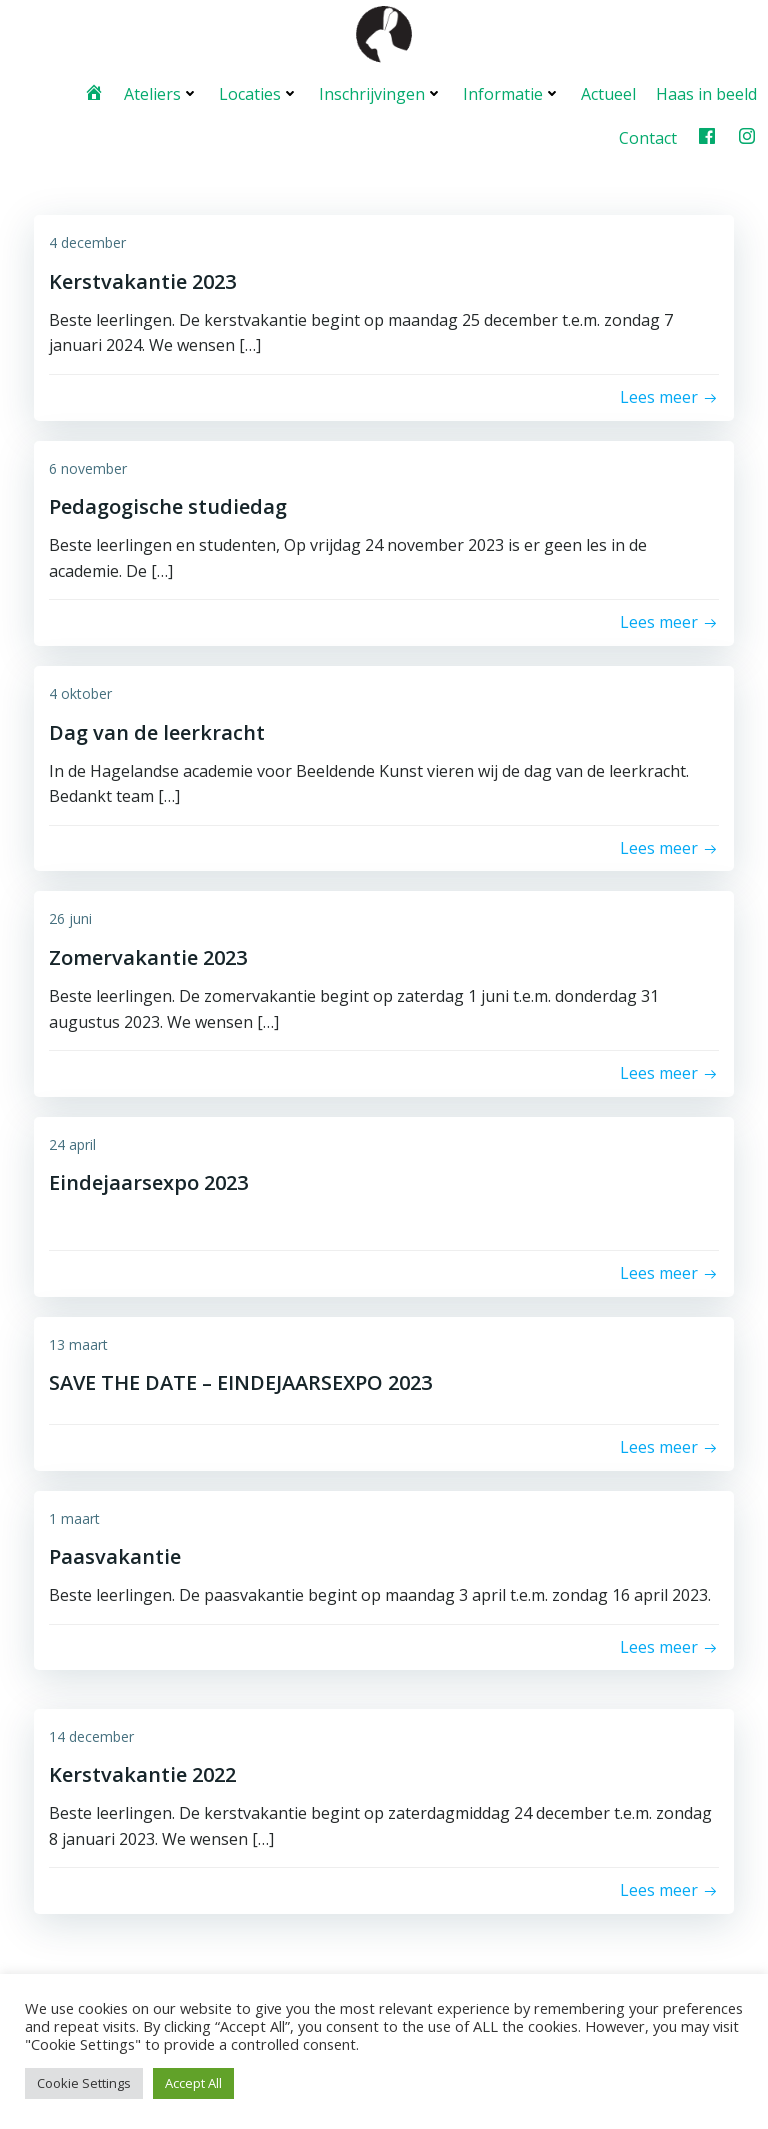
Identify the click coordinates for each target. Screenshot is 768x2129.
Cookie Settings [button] (84, 2083)
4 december (87, 240)
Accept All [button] (193, 2083)
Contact (649, 136)
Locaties (260, 92)
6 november (88, 465)
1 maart (74, 1515)
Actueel (609, 92)
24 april (72, 1141)
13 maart (78, 1341)
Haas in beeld (707, 92)
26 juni (70, 916)
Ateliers (162, 92)
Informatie (513, 92)
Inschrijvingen (382, 92)
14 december (91, 1733)
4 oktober (80, 691)
